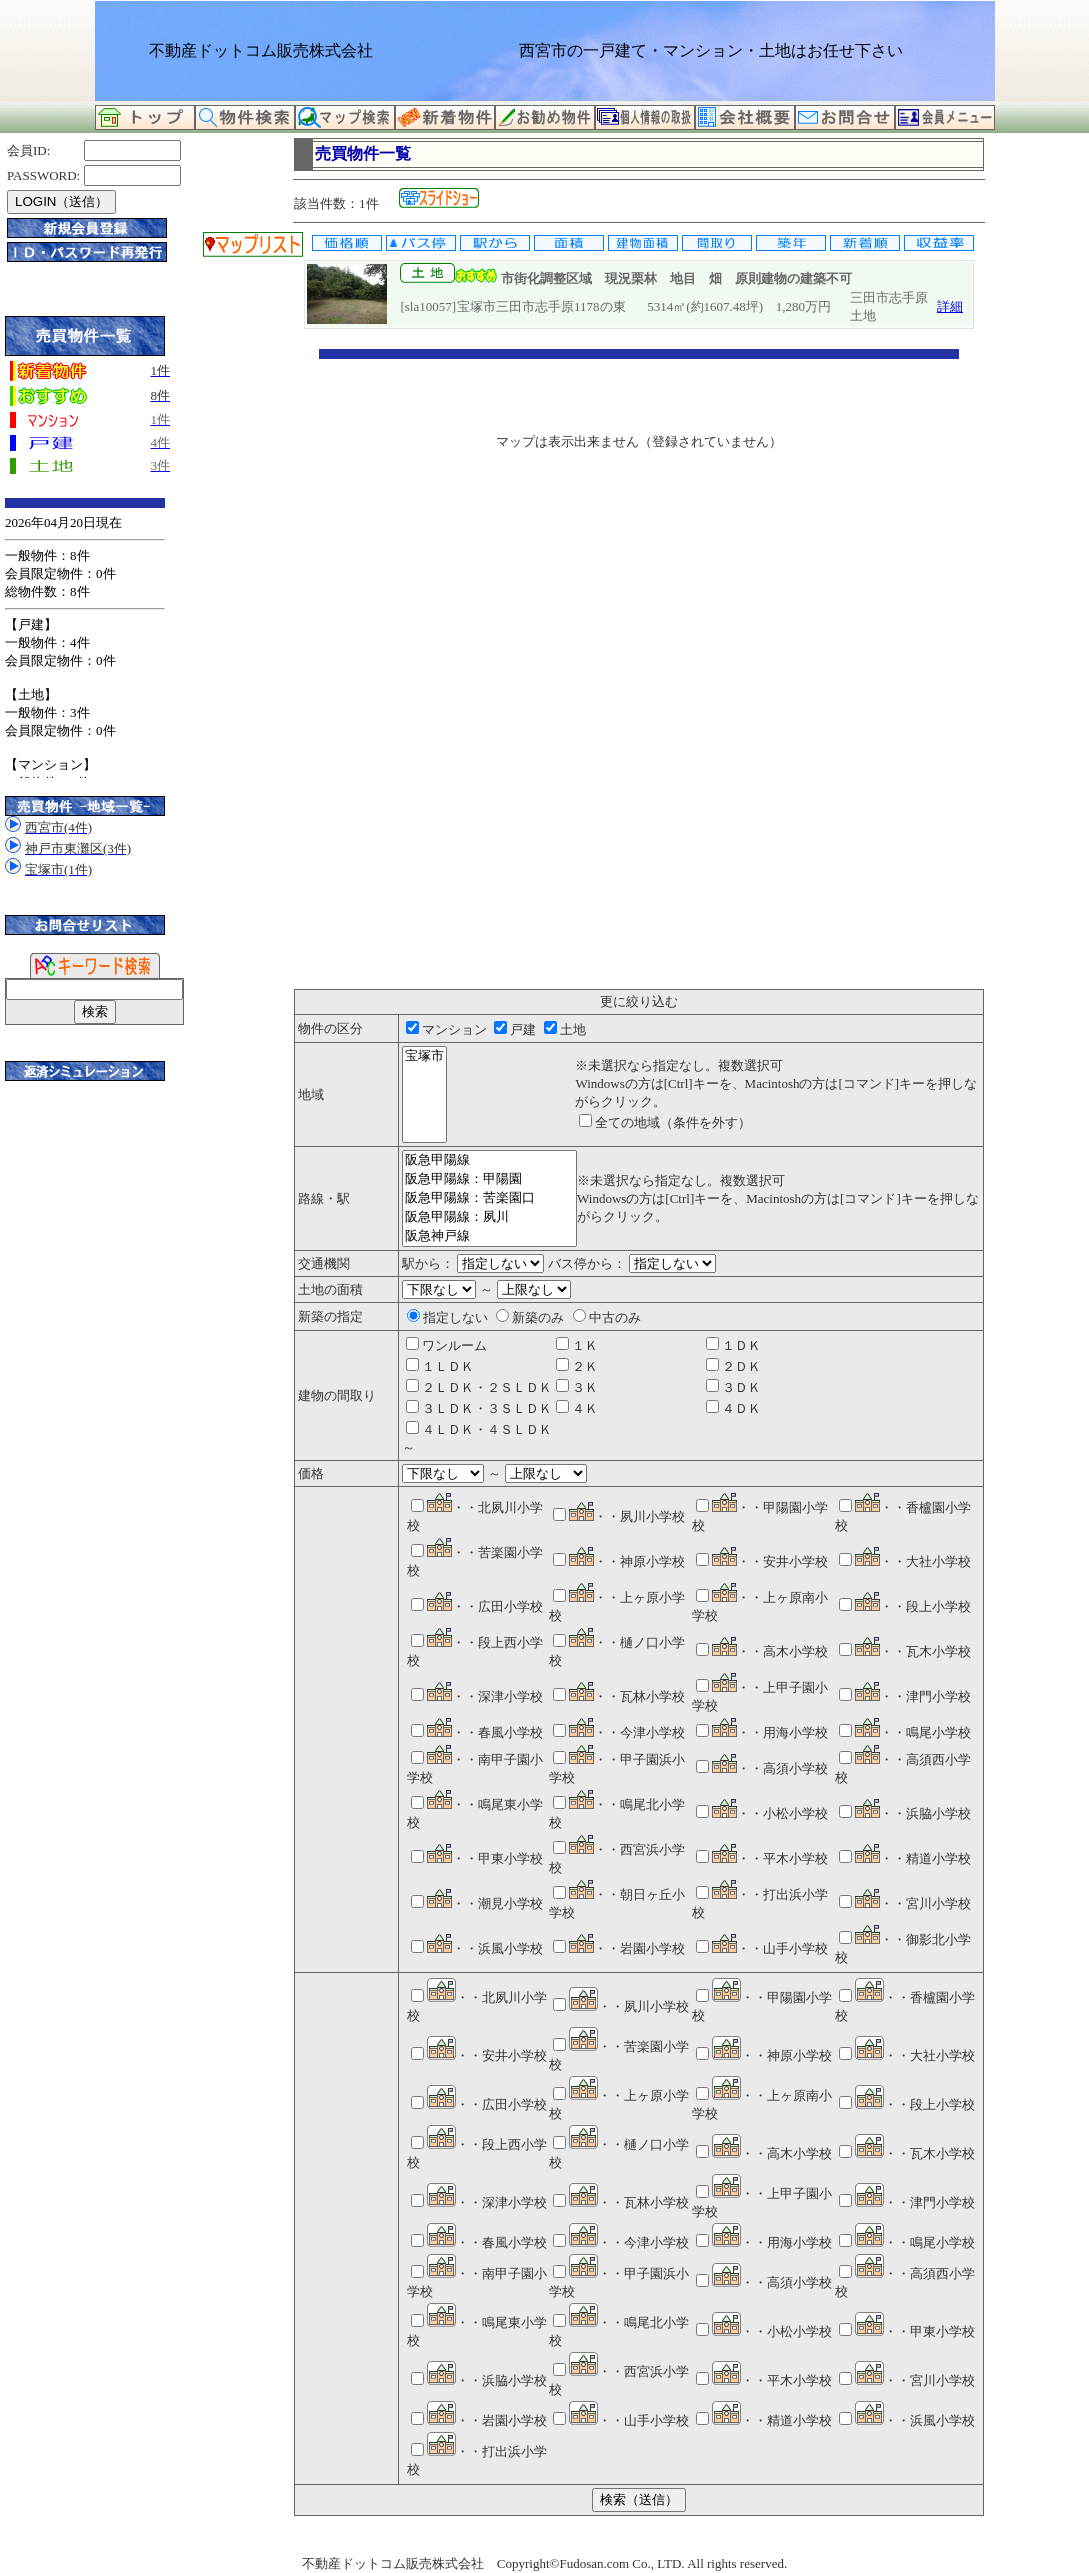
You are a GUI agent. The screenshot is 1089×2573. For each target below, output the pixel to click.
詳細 (950, 306)
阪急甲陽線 (489, 1160)
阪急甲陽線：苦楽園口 (489, 1198)
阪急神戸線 (489, 1236)
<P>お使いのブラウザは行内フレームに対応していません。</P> (639, 669)
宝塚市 (424, 1056)
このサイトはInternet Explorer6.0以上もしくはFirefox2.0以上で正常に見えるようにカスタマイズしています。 (85, 638)
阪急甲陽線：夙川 (489, 1217)
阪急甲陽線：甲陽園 (489, 1179)
